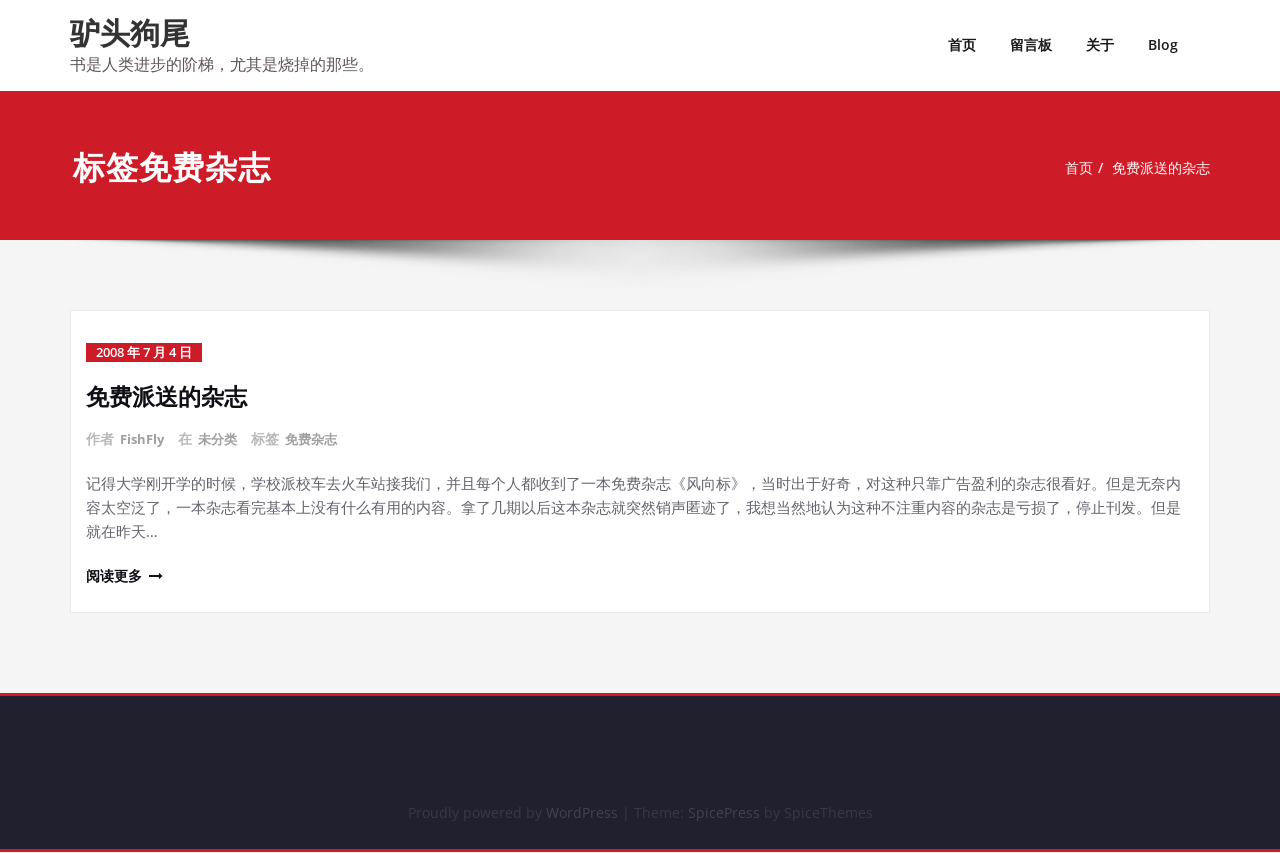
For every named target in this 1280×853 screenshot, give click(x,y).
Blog (1163, 44)
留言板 (1031, 44)
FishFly (144, 438)
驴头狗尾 (130, 32)
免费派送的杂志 (1165, 168)
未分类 (223, 438)
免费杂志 (320, 438)
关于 (1100, 44)
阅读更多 (116, 574)
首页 (962, 44)
